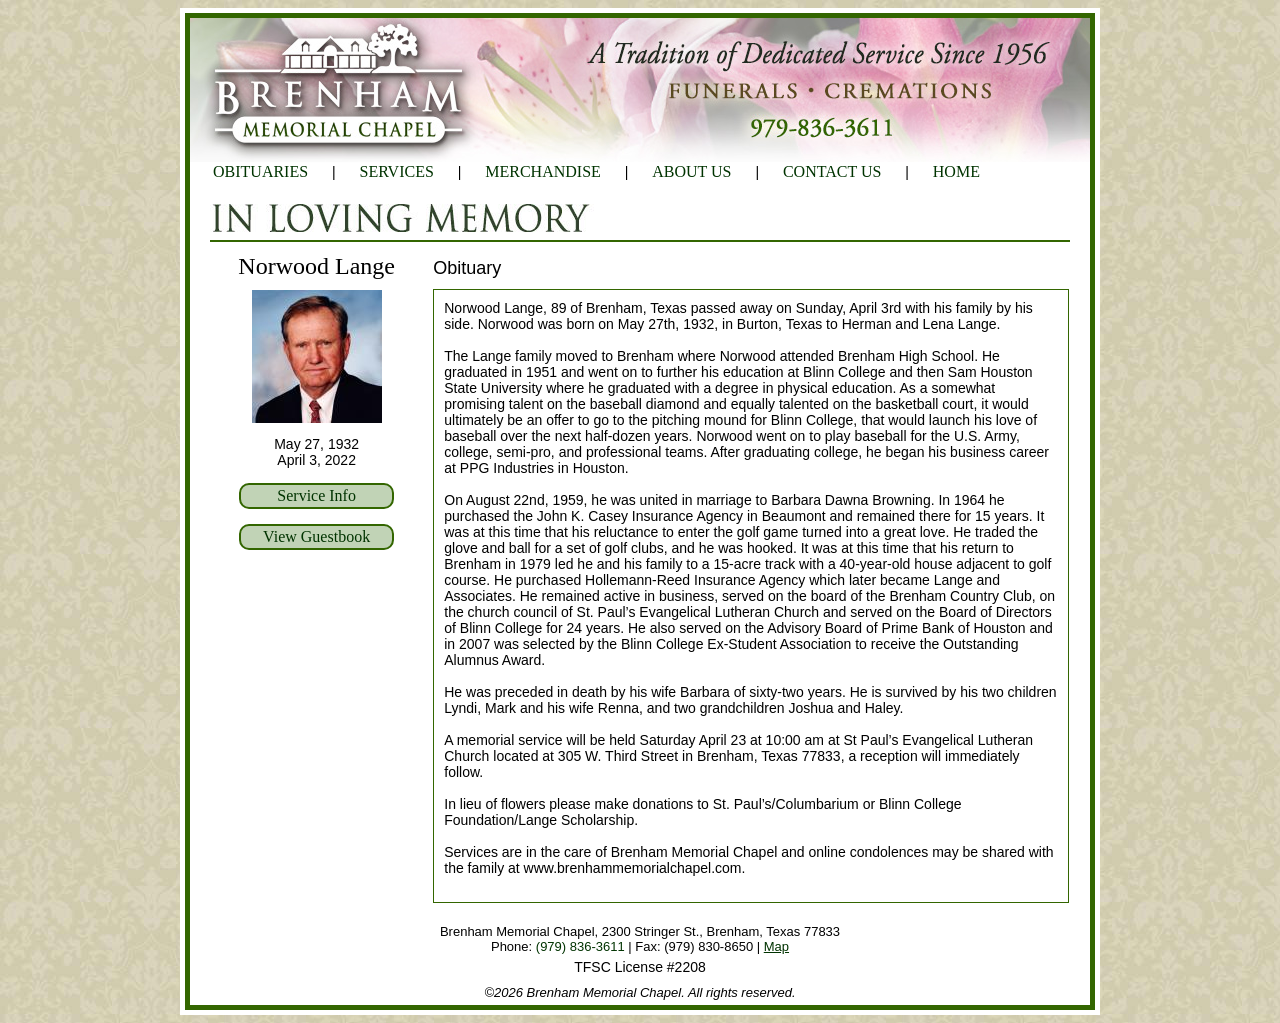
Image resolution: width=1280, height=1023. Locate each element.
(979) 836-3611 (580, 946)
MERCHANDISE (543, 171)
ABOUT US (691, 171)
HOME (956, 171)
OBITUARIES (260, 171)
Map (776, 946)
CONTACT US (832, 171)
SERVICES (397, 171)
